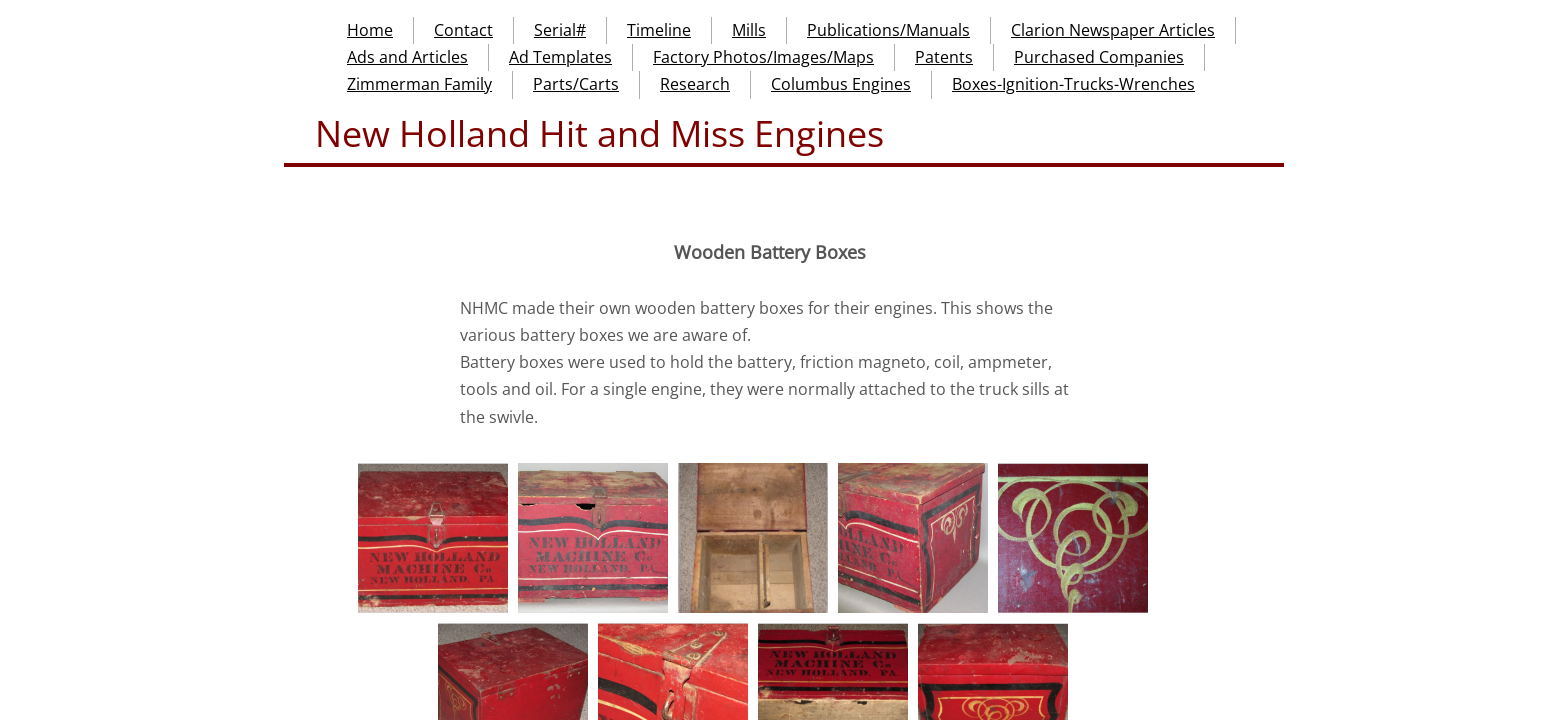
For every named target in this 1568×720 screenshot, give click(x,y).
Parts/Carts (576, 84)
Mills (749, 30)
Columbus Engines (841, 84)
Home (370, 30)
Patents (944, 57)
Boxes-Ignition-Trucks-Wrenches (1073, 84)
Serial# (560, 30)
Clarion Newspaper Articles (1113, 30)
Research (695, 84)
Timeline (659, 30)
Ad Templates (560, 57)
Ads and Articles (407, 57)
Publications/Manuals (888, 30)
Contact (463, 30)
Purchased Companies (1099, 57)
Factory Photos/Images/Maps (763, 57)
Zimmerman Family (419, 84)
